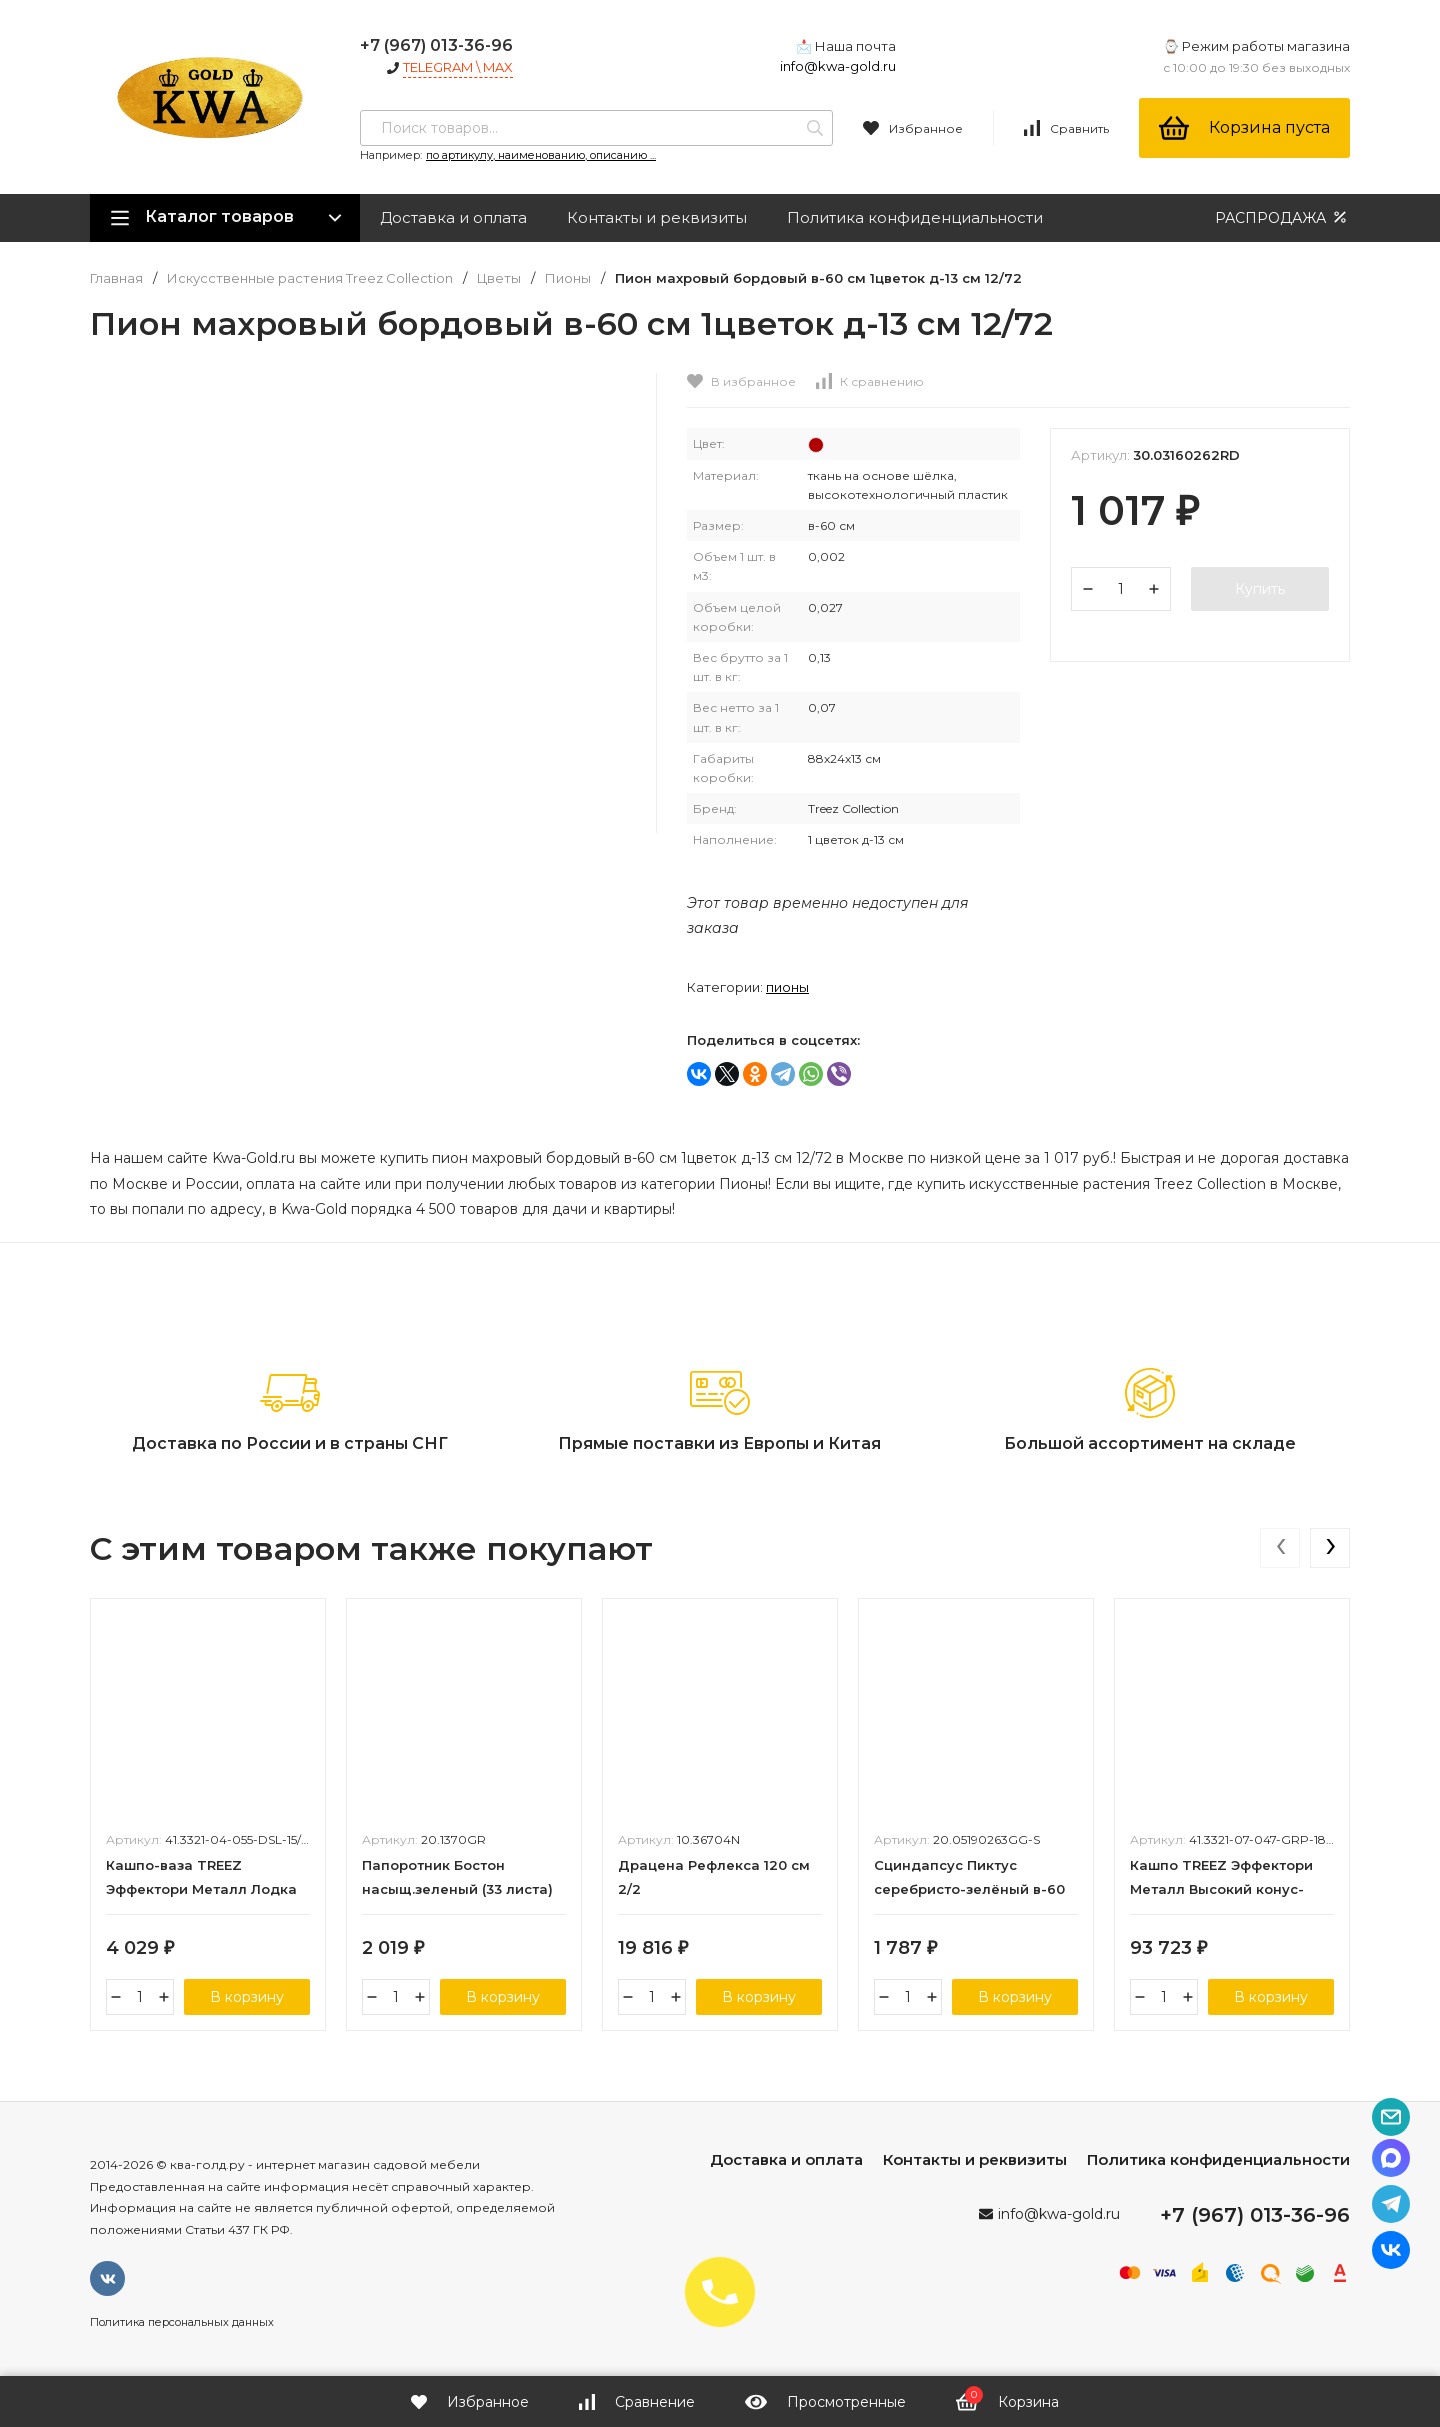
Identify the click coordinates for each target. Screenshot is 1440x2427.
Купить (1260, 589)
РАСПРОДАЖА (1282, 217)
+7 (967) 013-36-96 (436, 45)
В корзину (247, 1997)
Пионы (568, 278)
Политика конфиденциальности (915, 217)
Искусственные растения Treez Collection (310, 278)
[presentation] (1280, 1548)
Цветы (499, 278)
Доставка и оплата (453, 217)
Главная (116, 278)
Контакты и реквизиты (657, 217)
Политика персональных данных (182, 2322)
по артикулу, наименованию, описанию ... (541, 155)
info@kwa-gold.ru (838, 66)
